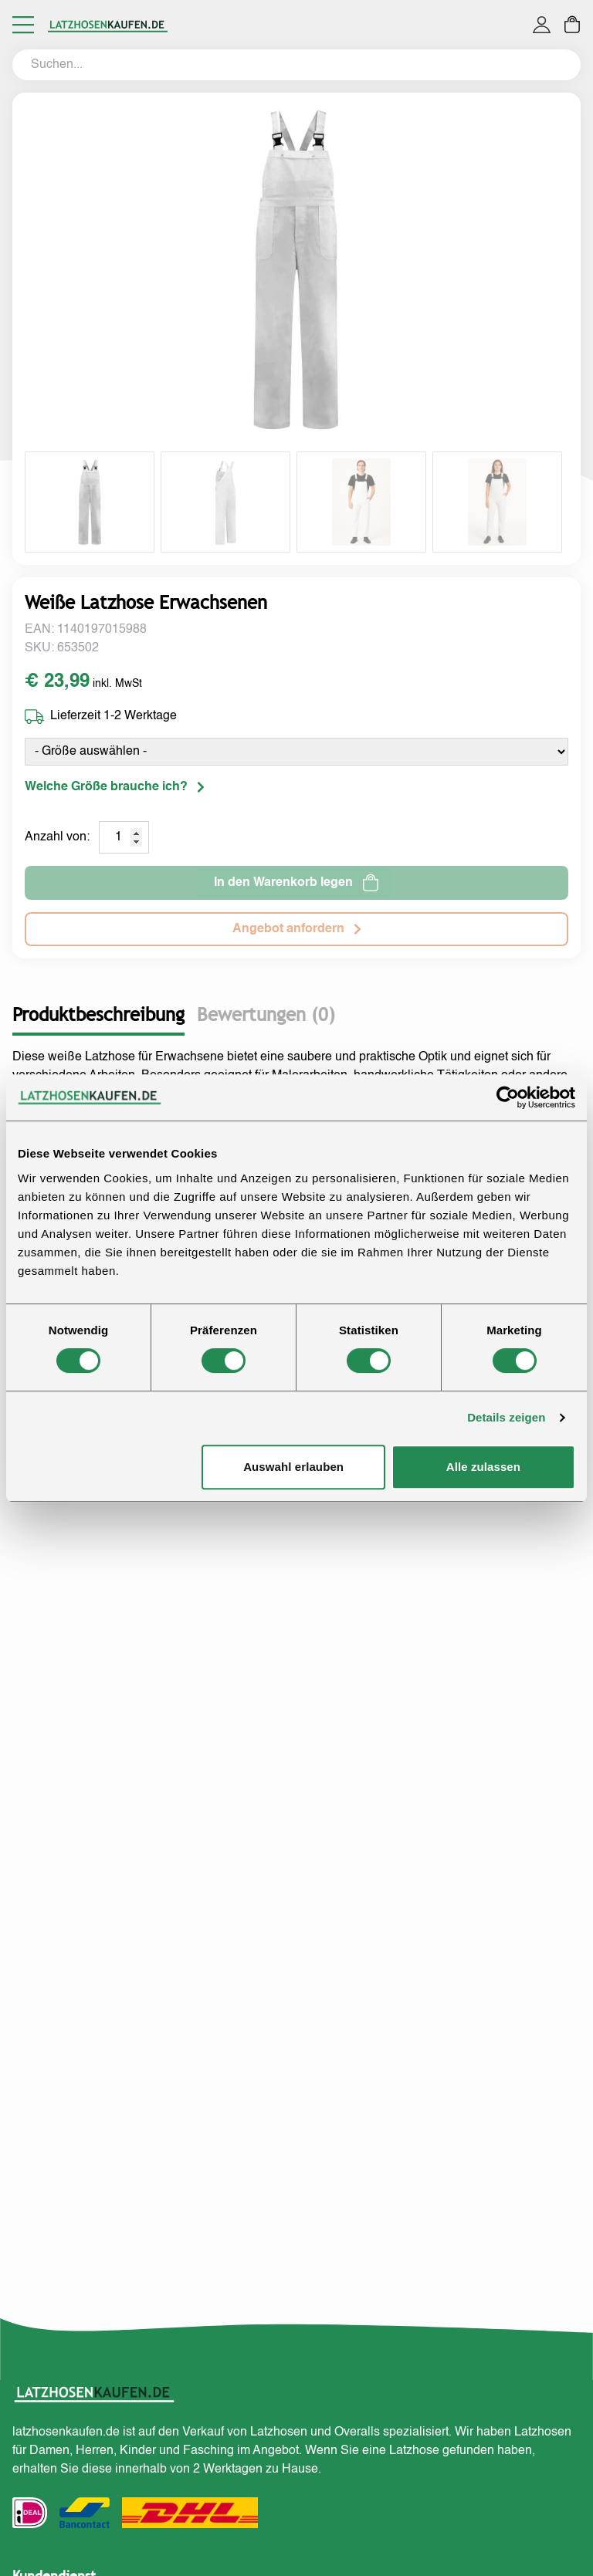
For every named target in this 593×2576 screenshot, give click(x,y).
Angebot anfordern (296, 929)
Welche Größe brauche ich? (115, 787)
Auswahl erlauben (293, 1466)
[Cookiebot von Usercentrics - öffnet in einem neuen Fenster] (507, 1097)
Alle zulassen (483, 1466)
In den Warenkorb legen (296, 883)
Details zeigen (506, 1417)
